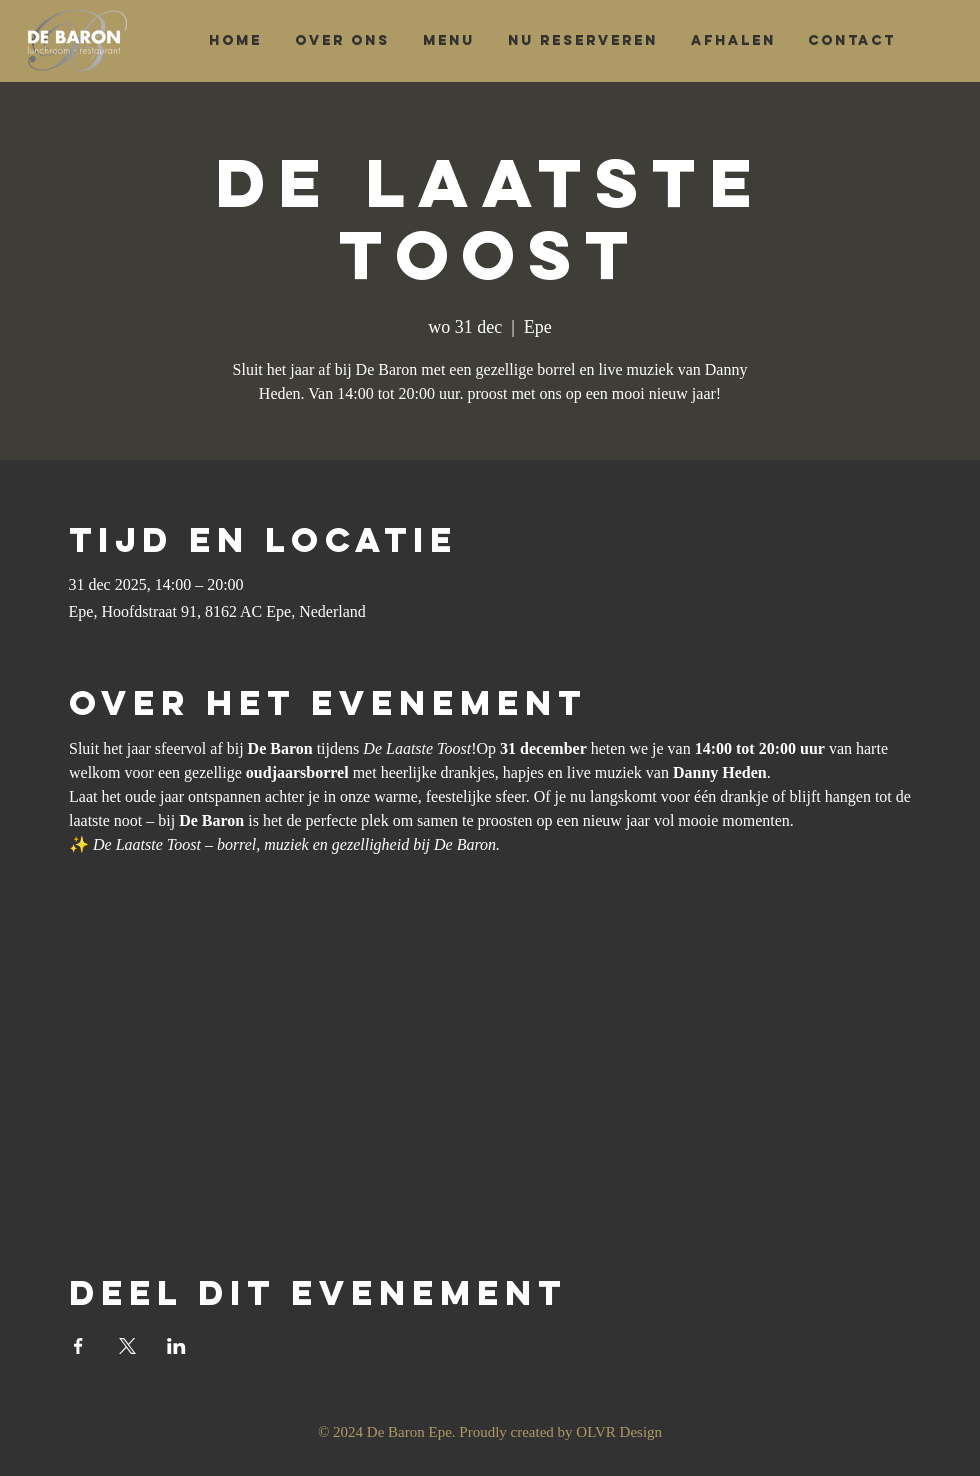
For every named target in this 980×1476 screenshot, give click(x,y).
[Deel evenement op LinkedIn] (176, 1346)
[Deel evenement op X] (127, 1346)
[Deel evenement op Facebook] (78, 1346)
